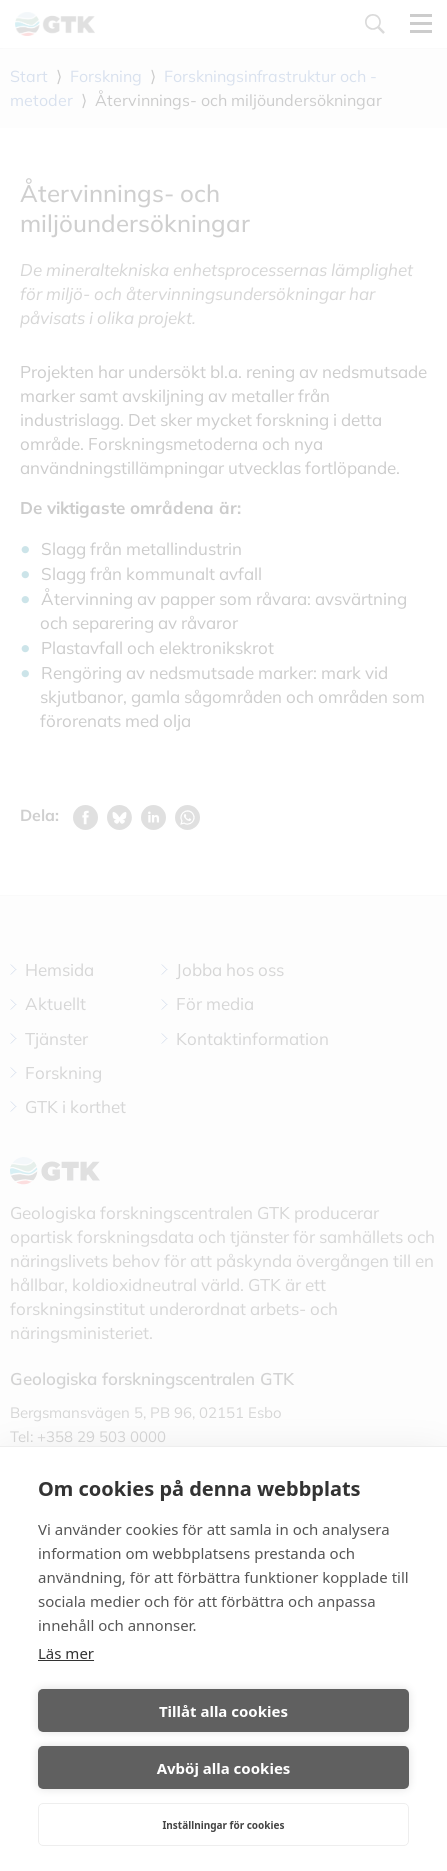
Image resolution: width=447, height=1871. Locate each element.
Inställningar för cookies (223, 1825)
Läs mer (66, 1653)
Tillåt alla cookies (223, 1711)
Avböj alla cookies (224, 1768)
